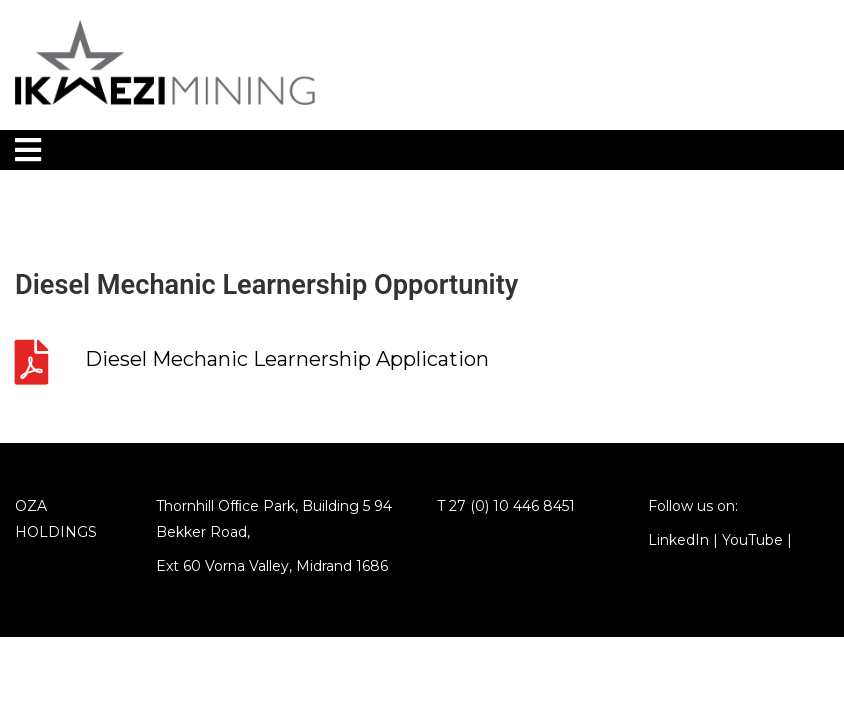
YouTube (752, 540)
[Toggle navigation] (28, 150)
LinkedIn (678, 540)
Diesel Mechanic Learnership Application (287, 359)
